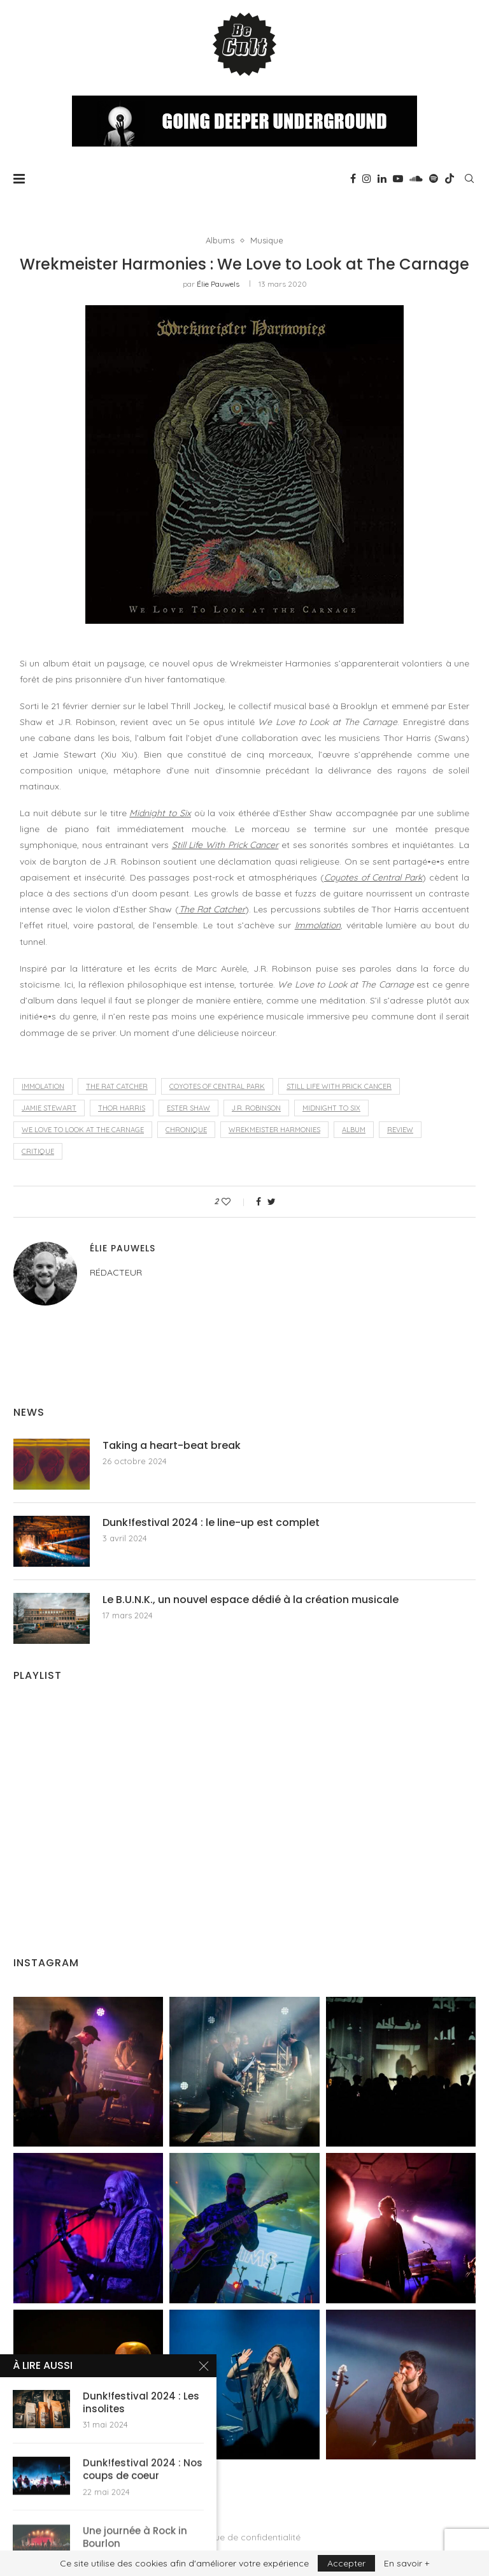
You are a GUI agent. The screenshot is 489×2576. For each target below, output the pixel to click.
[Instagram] (366, 178)
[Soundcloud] (416, 178)
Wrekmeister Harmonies (274, 1129)
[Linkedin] (382, 178)
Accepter (346, 2563)
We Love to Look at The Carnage (83, 1129)
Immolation (43, 1086)
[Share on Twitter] (271, 1201)
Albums (220, 240)
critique (38, 1151)
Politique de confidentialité (244, 2537)
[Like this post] (235, 1201)
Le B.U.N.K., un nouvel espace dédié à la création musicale (251, 1600)
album (353, 1129)
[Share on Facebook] (258, 1201)
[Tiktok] (449, 178)
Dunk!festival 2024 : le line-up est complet (211, 1523)
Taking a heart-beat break (172, 1446)
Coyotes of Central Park (217, 1086)
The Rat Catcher (117, 1086)
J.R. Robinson (256, 1108)
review (400, 1129)
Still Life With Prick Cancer (339, 1086)
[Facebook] (353, 178)
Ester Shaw (188, 1108)
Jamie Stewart (49, 1108)
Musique (266, 240)
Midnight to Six (331, 1108)
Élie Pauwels (218, 284)
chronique (186, 1129)
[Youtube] (398, 178)
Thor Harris (121, 1108)
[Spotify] (433, 178)
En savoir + (406, 2563)
